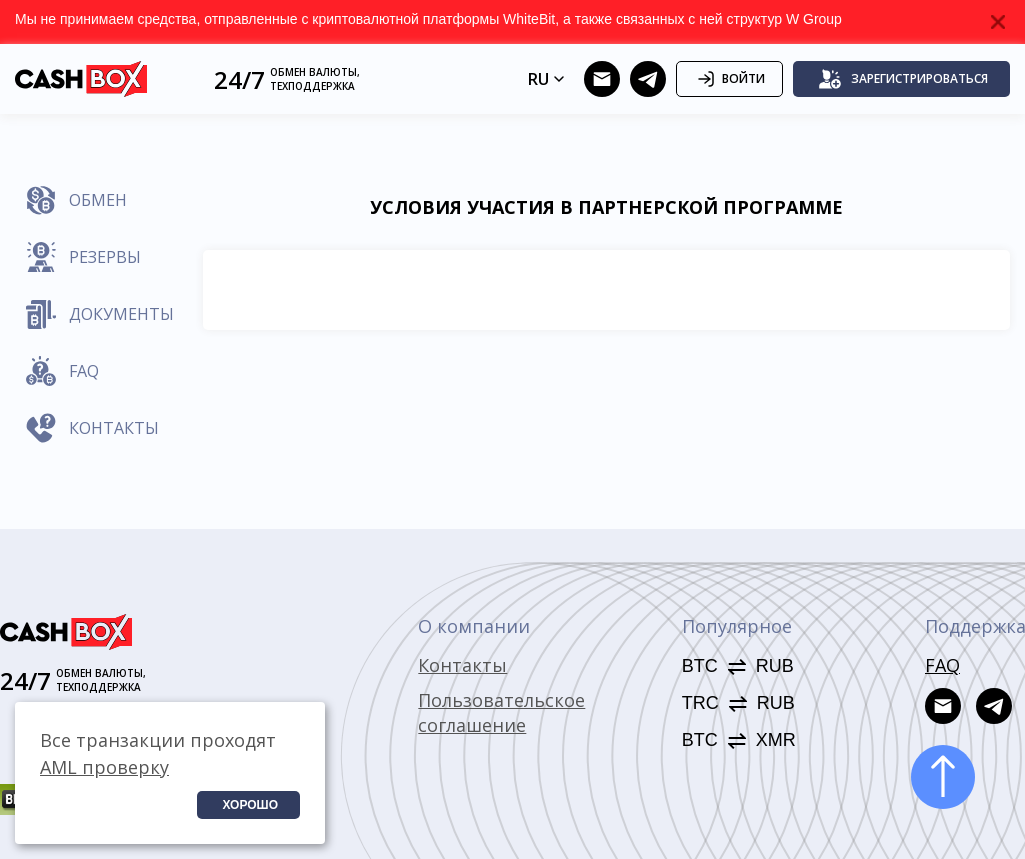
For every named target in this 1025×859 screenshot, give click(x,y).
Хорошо (250, 805)
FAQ (942, 665)
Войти (729, 79)
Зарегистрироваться (903, 79)
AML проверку (104, 767)
